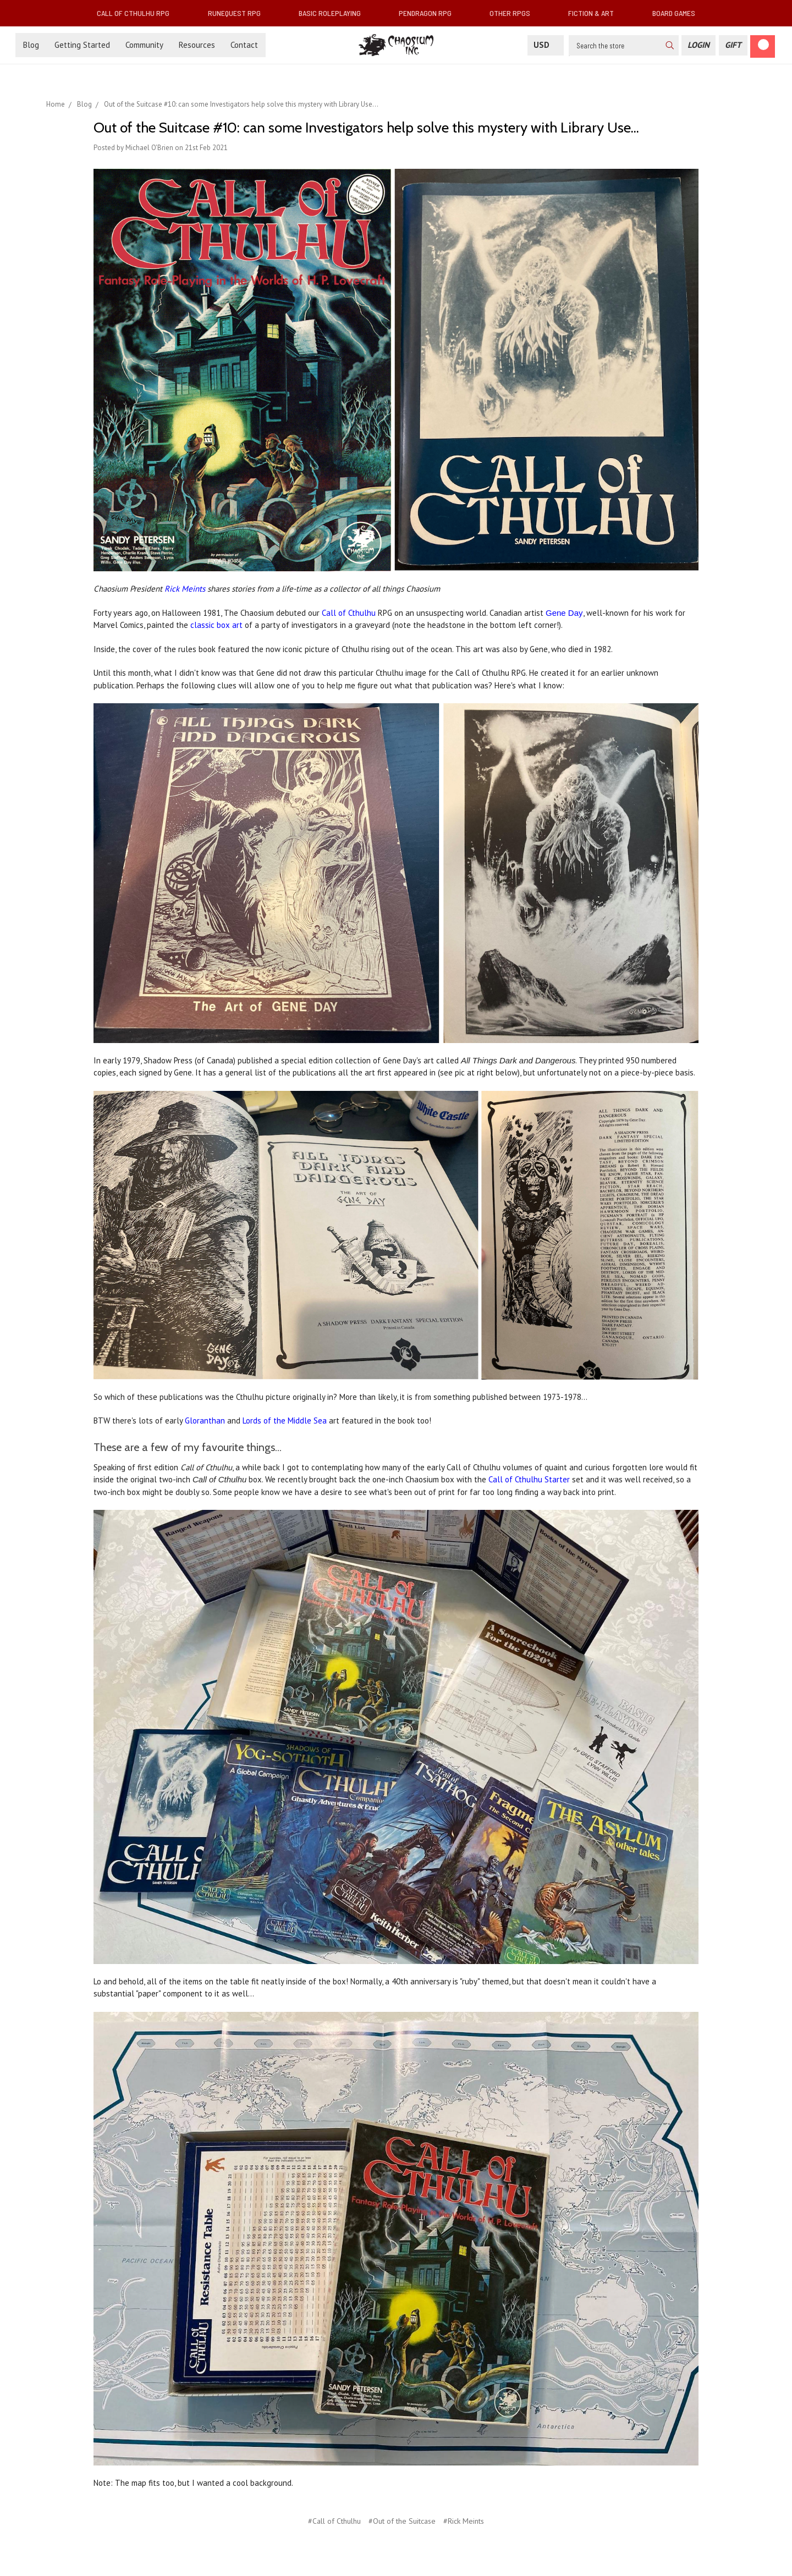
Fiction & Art (595, 13)
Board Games (673, 13)
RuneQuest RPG (239, 13)
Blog (31, 45)
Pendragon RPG (429, 13)
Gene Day (564, 612)
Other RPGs (514, 13)
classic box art (216, 625)
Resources (197, 45)
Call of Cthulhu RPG (137, 13)
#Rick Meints (463, 2521)
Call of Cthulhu (349, 613)
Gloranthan (205, 1420)
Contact (244, 45)
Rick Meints (184, 588)
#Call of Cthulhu (334, 2521)
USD (546, 45)
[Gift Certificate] (733, 45)
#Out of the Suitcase (402, 2521)
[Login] (698, 45)
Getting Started (82, 45)
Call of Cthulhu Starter (529, 1479)
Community (144, 45)
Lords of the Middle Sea (285, 1420)
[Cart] (762, 46)
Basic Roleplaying (334, 13)
